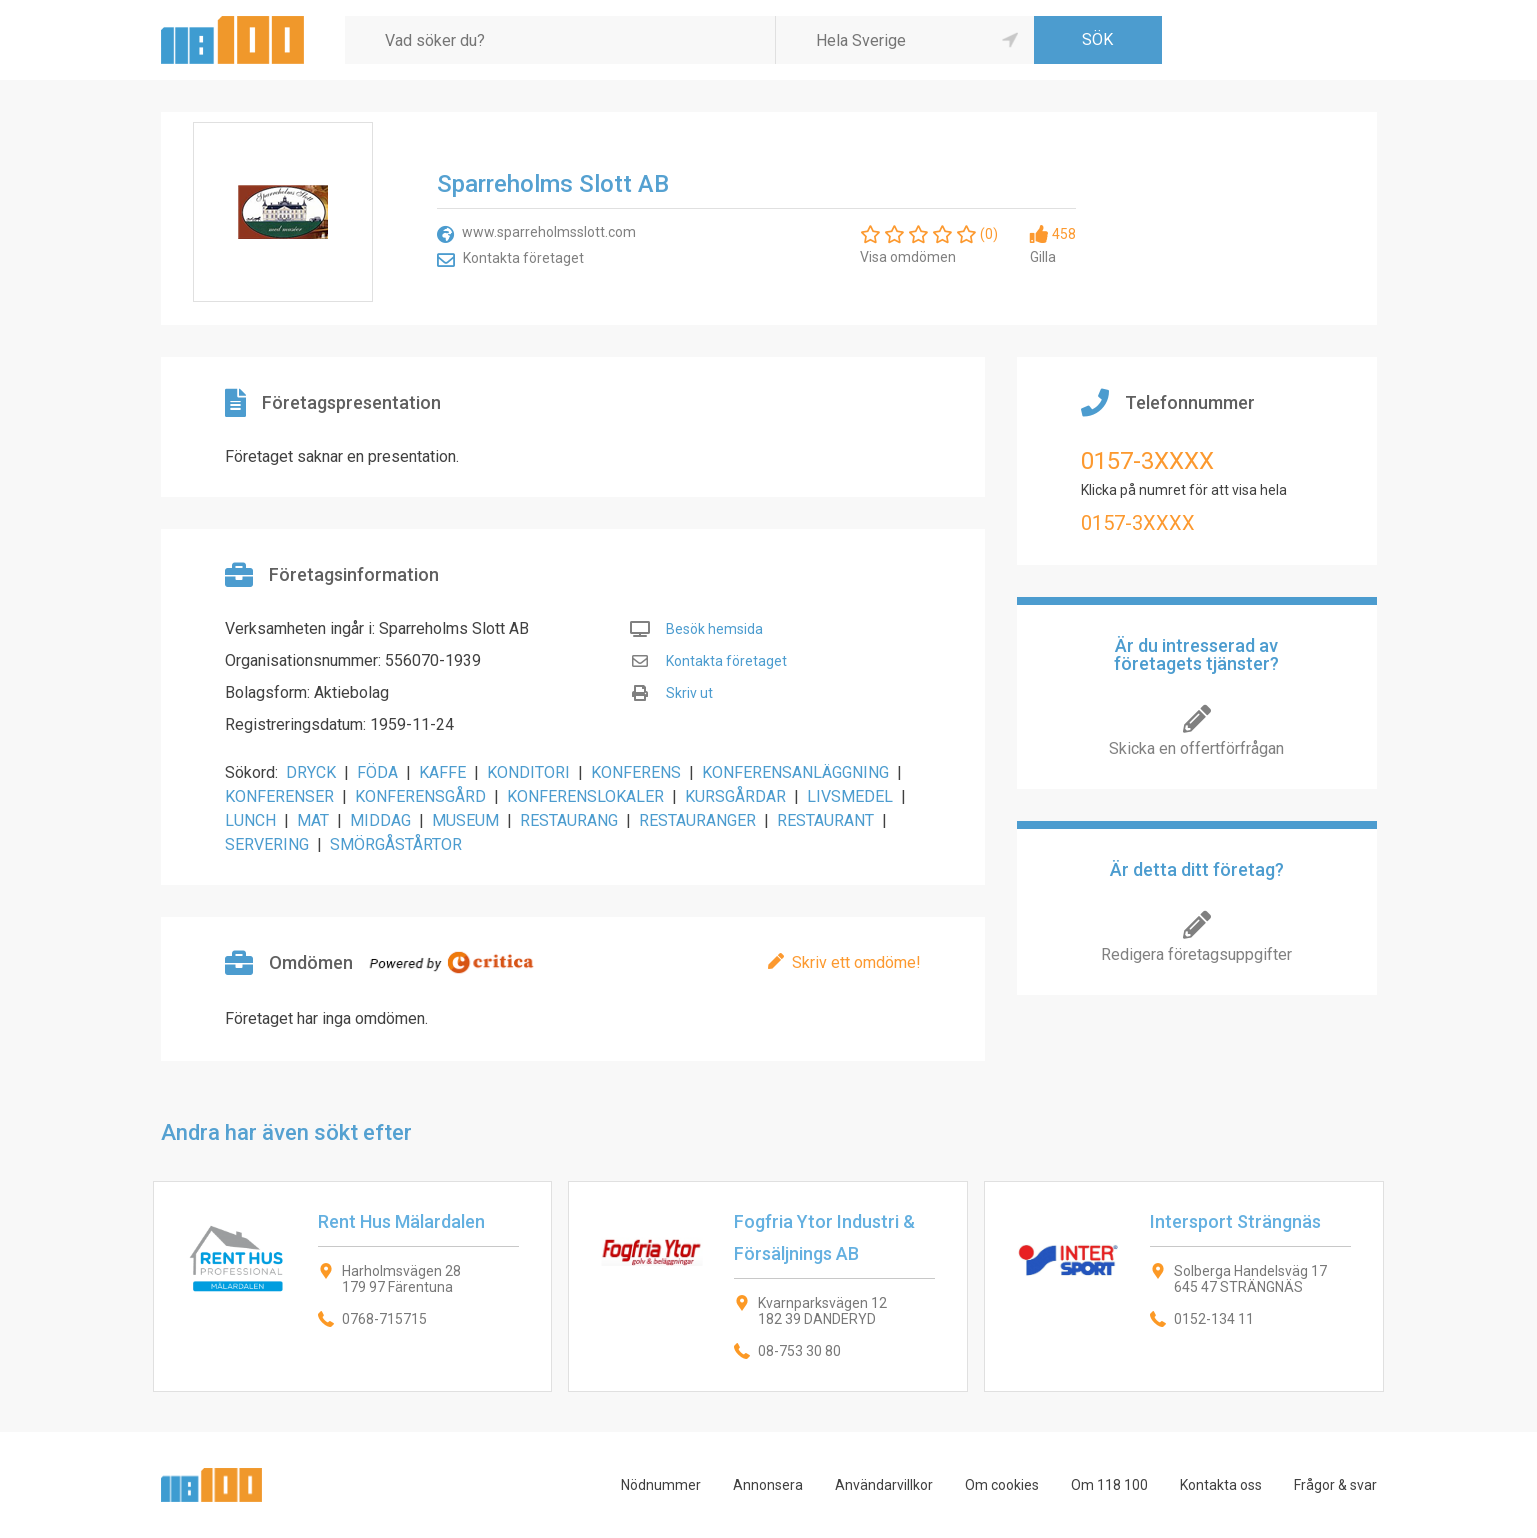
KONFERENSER (279, 796)
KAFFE (442, 772)
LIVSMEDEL (850, 796)
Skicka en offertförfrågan (1196, 748)
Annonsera (768, 1485)
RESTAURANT (825, 820)
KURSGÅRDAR (735, 796)
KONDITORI (528, 772)
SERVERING (267, 844)
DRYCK (311, 772)
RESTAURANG (569, 820)
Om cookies (1002, 1485)
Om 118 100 (1109, 1485)
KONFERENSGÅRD (420, 796)
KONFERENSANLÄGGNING (795, 772)
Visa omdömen (908, 257)
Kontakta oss (1221, 1485)
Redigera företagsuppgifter (1196, 954)
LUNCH (250, 820)
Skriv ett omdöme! (856, 962)
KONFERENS (636, 772)
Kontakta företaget (523, 258)
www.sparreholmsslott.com (549, 232)
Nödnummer (661, 1485)
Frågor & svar (1335, 1485)
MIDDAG (380, 820)
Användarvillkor (884, 1485)
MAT (313, 820)
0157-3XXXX (1147, 461)
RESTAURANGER (697, 820)
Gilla (1043, 257)
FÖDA (377, 772)
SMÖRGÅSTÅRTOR (396, 844)
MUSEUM (465, 820)
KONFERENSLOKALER (585, 796)
